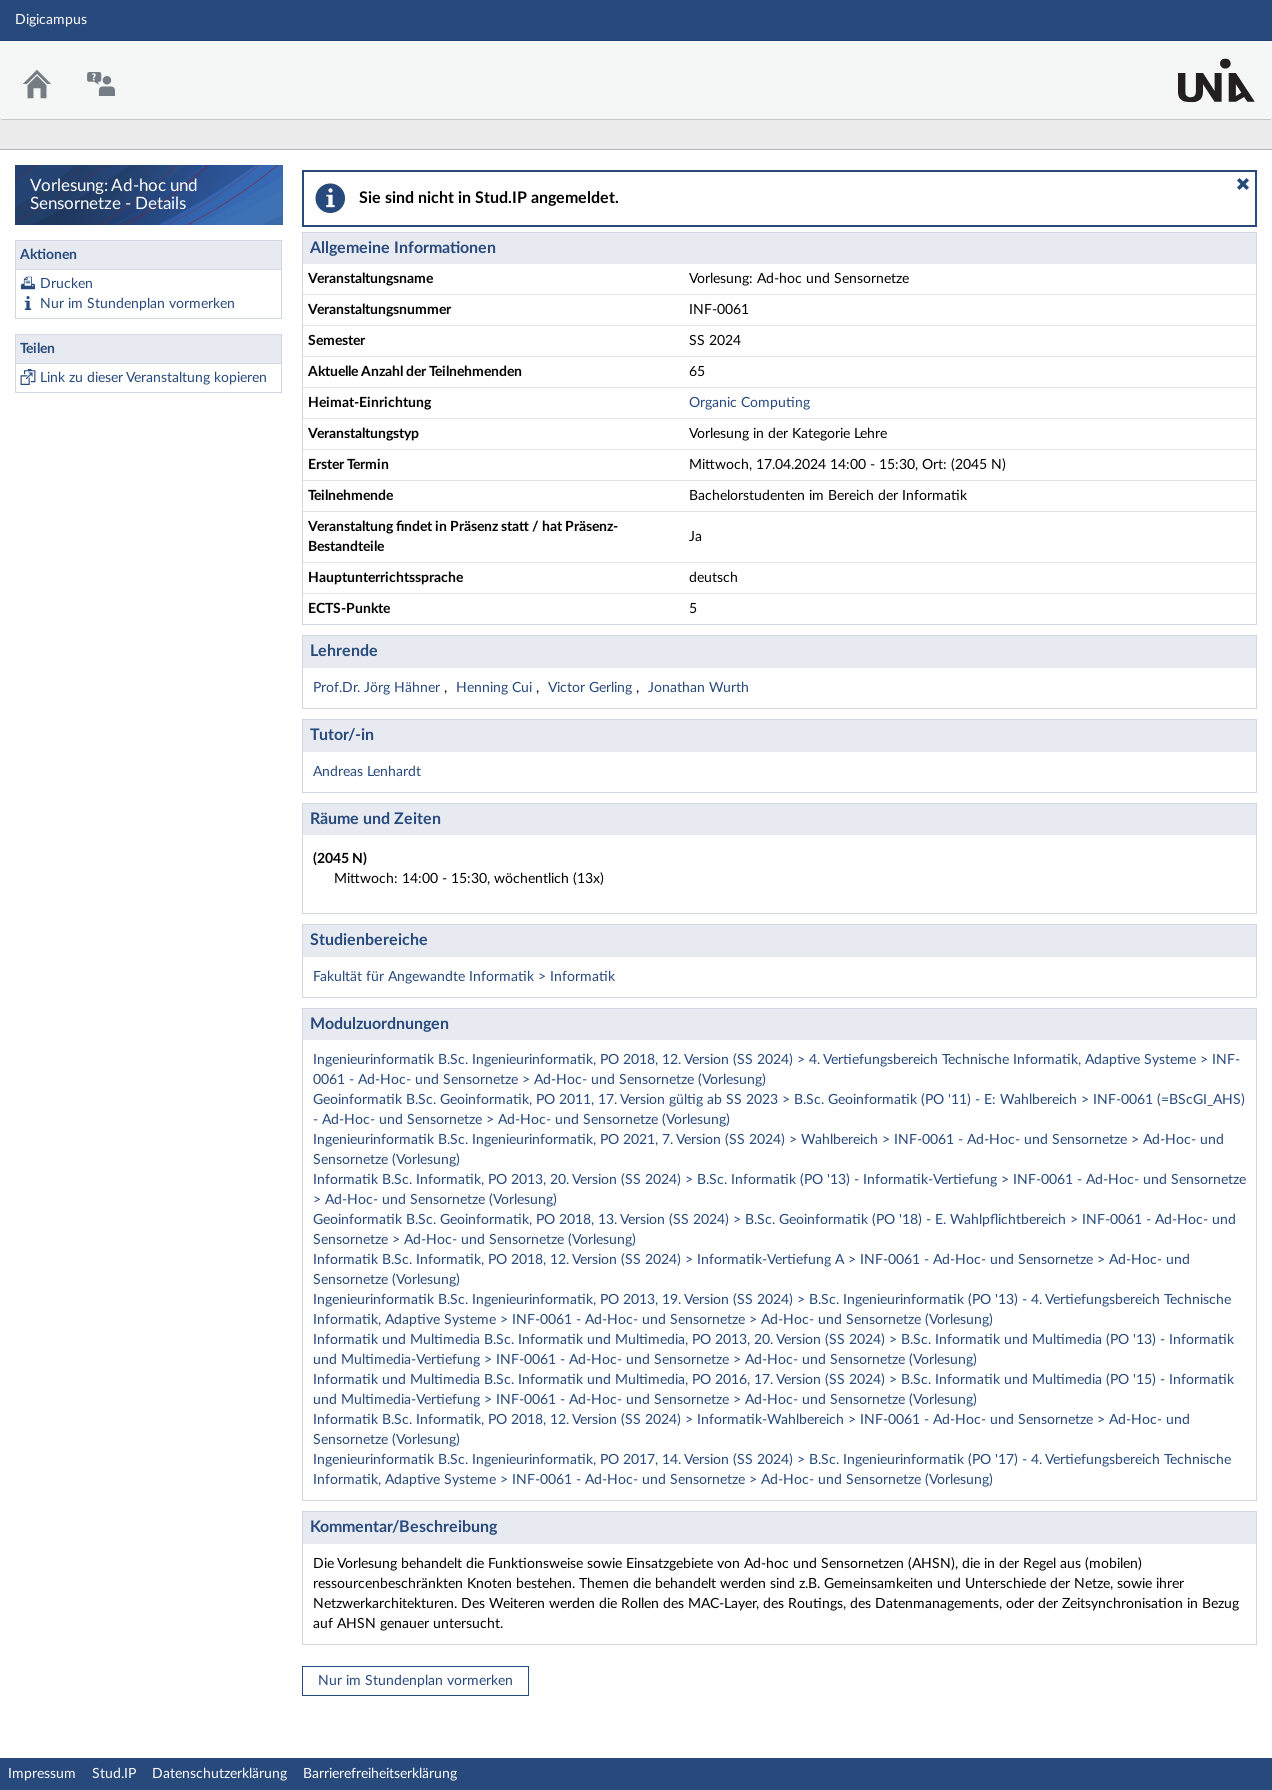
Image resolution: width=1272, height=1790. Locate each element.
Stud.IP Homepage (1195, 67)
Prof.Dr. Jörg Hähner (378, 688)
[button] (1243, 184)
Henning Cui (496, 688)
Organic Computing (749, 403)
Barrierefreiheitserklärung (380, 1774)
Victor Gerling (592, 688)
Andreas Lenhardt (367, 772)
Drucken (66, 284)
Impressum (42, 1774)
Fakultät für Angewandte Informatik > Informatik (464, 977)
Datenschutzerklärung (219, 1774)
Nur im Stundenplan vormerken (137, 304)
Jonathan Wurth (698, 688)
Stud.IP (114, 1774)
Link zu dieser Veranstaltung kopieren (153, 378)
